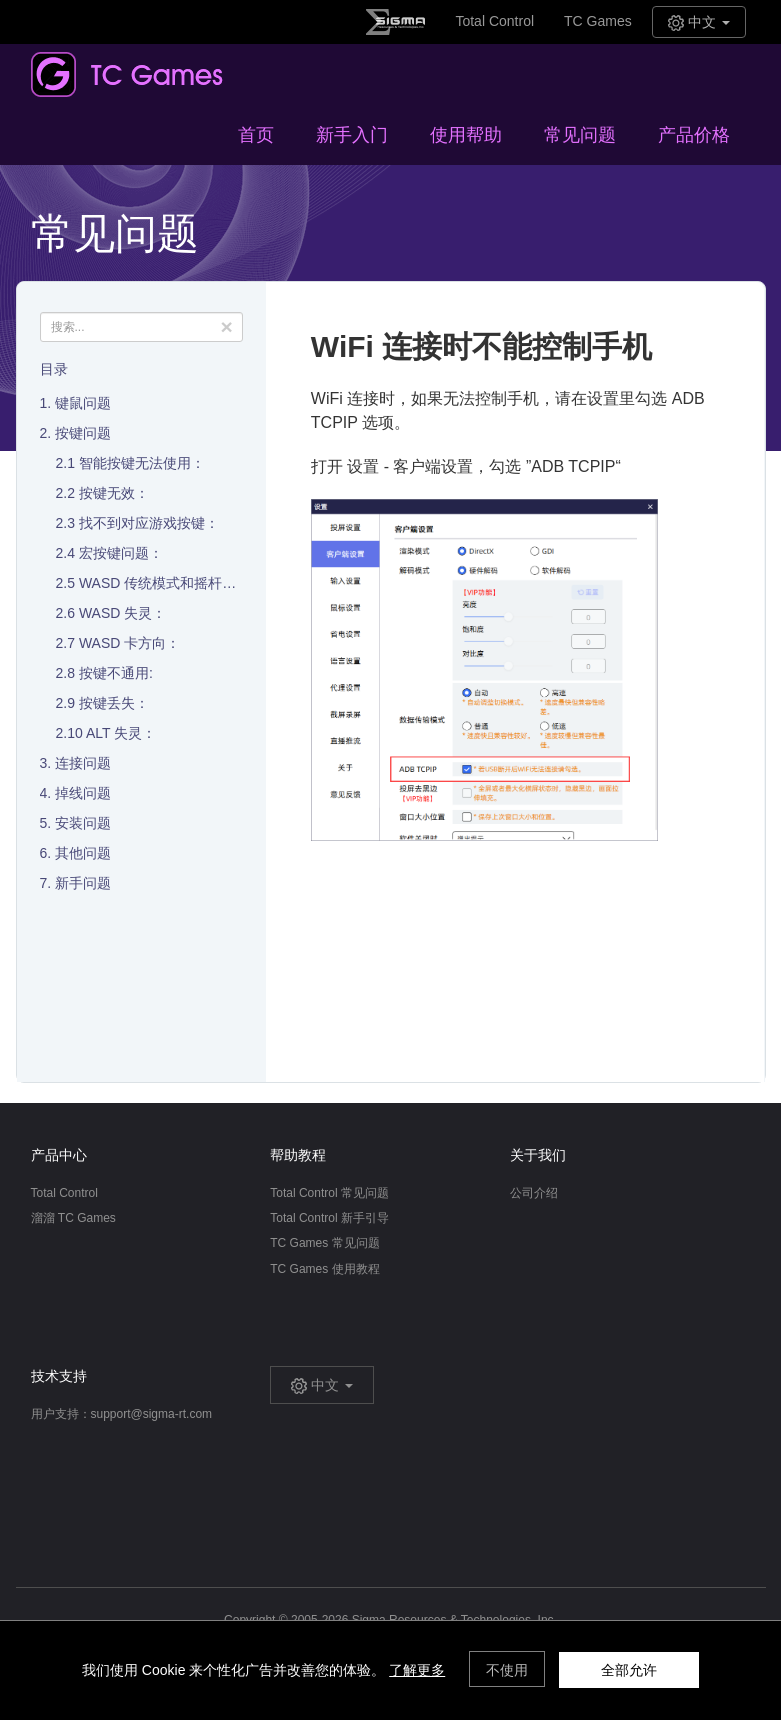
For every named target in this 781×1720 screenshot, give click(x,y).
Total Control (494, 21)
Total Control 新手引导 (329, 1218)
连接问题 (83, 763)
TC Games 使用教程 (324, 1269)
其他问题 (83, 853)
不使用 (507, 1670)
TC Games (598, 21)
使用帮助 (466, 135)
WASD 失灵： (122, 613)
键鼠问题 (83, 403)
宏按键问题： (121, 553)
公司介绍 (534, 1193)
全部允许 (629, 1670)
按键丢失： (114, 703)
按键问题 (83, 433)
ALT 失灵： (121, 733)
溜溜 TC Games (73, 1218)
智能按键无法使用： (142, 463)
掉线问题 (83, 793)
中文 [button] (699, 22)
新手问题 (83, 883)
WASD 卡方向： (129, 643)
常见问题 (580, 135)
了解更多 (417, 1670)
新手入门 (352, 135)
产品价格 (694, 135)
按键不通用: (116, 673)
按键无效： (114, 493)
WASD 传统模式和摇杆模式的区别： (192, 583)
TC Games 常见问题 (324, 1243)
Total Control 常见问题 (329, 1193)
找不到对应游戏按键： (149, 523)
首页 (256, 135)
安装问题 (83, 823)
